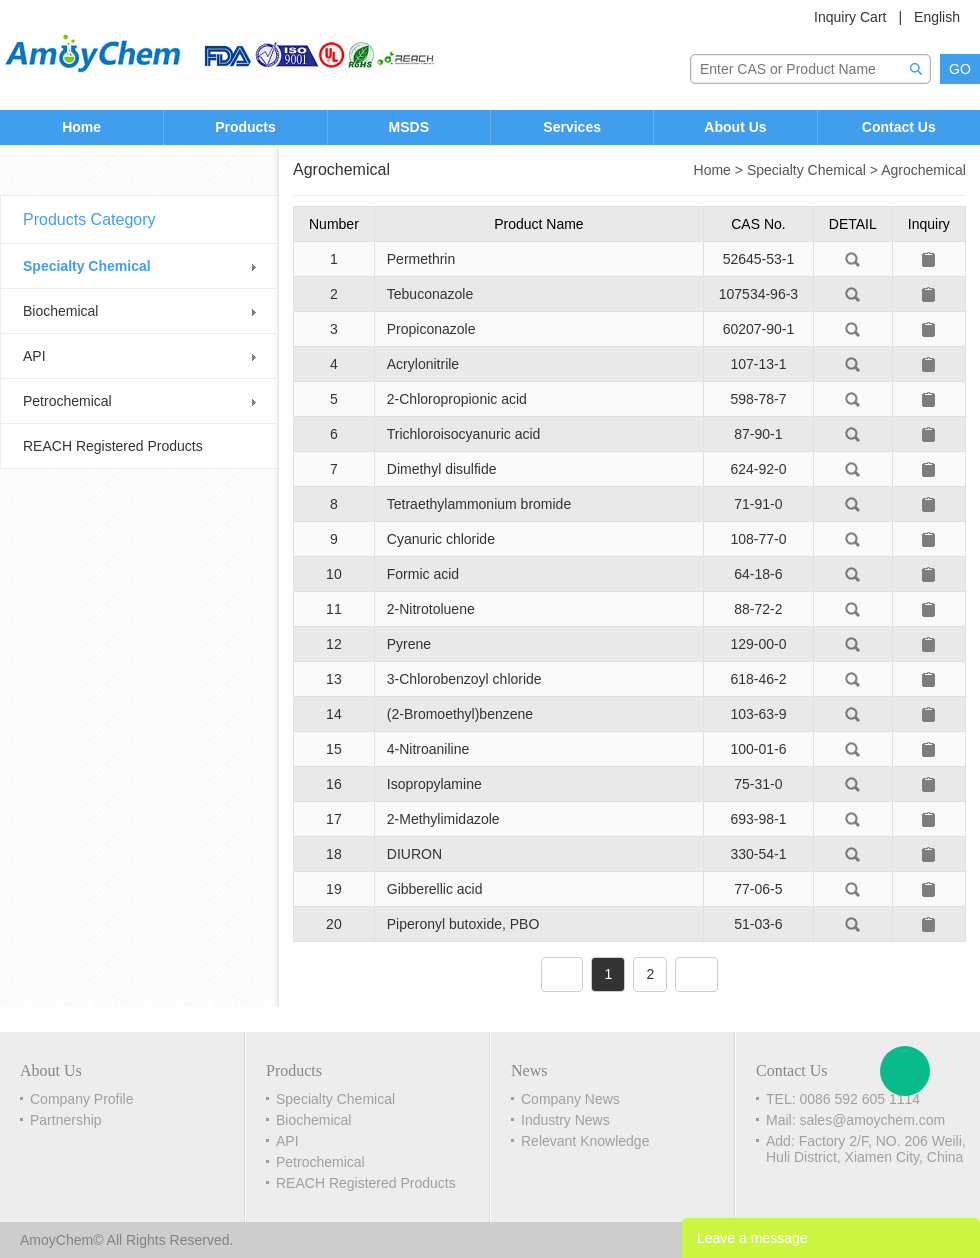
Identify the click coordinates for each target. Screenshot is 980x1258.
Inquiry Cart (850, 17)
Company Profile (82, 1099)
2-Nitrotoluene (431, 609)
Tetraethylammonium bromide (479, 504)
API (34, 356)
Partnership (66, 1120)
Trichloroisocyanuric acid (464, 434)
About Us (735, 127)
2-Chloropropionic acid (457, 399)
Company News (570, 1099)
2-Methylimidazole (443, 819)
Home (81, 127)
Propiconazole (431, 329)
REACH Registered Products (113, 446)
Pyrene (409, 644)
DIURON (414, 854)
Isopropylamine (434, 784)
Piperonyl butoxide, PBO (463, 924)
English (937, 17)
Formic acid (423, 574)
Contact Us (899, 127)
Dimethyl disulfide (442, 469)
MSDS (409, 127)
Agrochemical (923, 170)
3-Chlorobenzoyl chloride (464, 679)
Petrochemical (67, 401)
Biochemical (60, 311)
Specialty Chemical (87, 266)
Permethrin (421, 259)
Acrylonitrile (423, 364)
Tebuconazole (430, 294)
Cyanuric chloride (441, 539)
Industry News (565, 1120)
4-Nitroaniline (428, 749)
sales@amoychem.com (872, 1120)
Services (572, 127)
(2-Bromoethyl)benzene (460, 714)
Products (245, 127)
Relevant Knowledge (585, 1141)
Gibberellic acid (435, 889)
